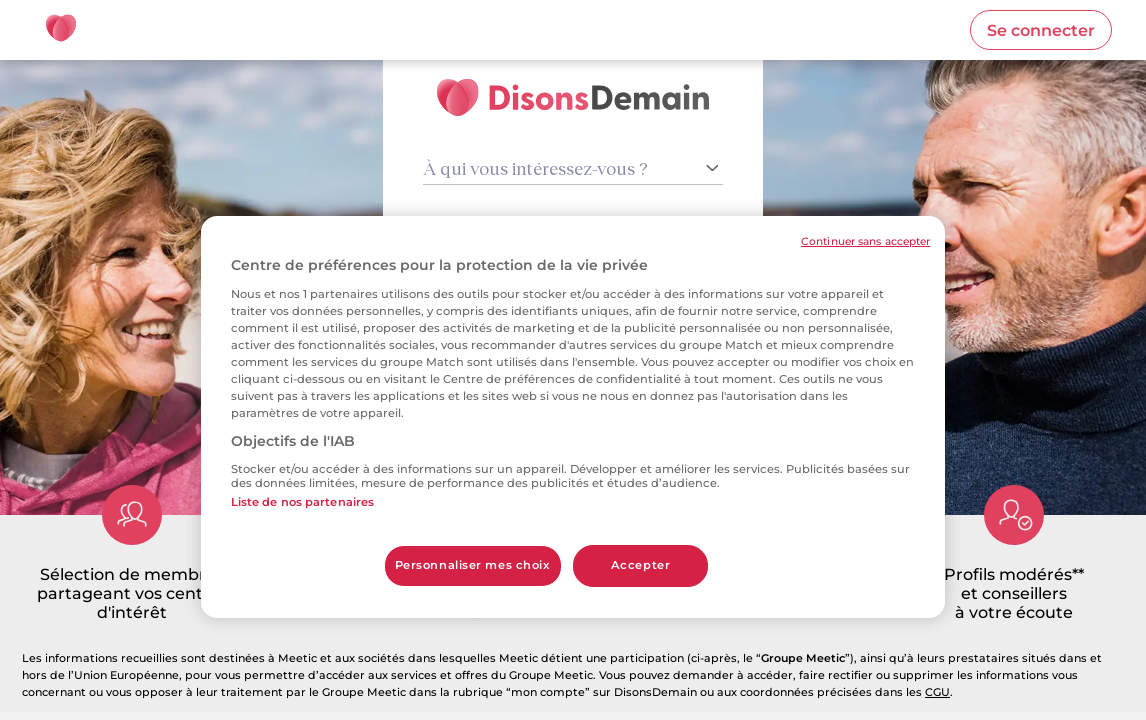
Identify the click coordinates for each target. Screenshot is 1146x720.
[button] (1041, 30)
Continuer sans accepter (865, 241)
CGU (937, 692)
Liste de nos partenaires (303, 502)
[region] (573, 417)
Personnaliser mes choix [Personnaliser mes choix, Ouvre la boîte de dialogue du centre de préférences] (473, 565)
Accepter (641, 565)
